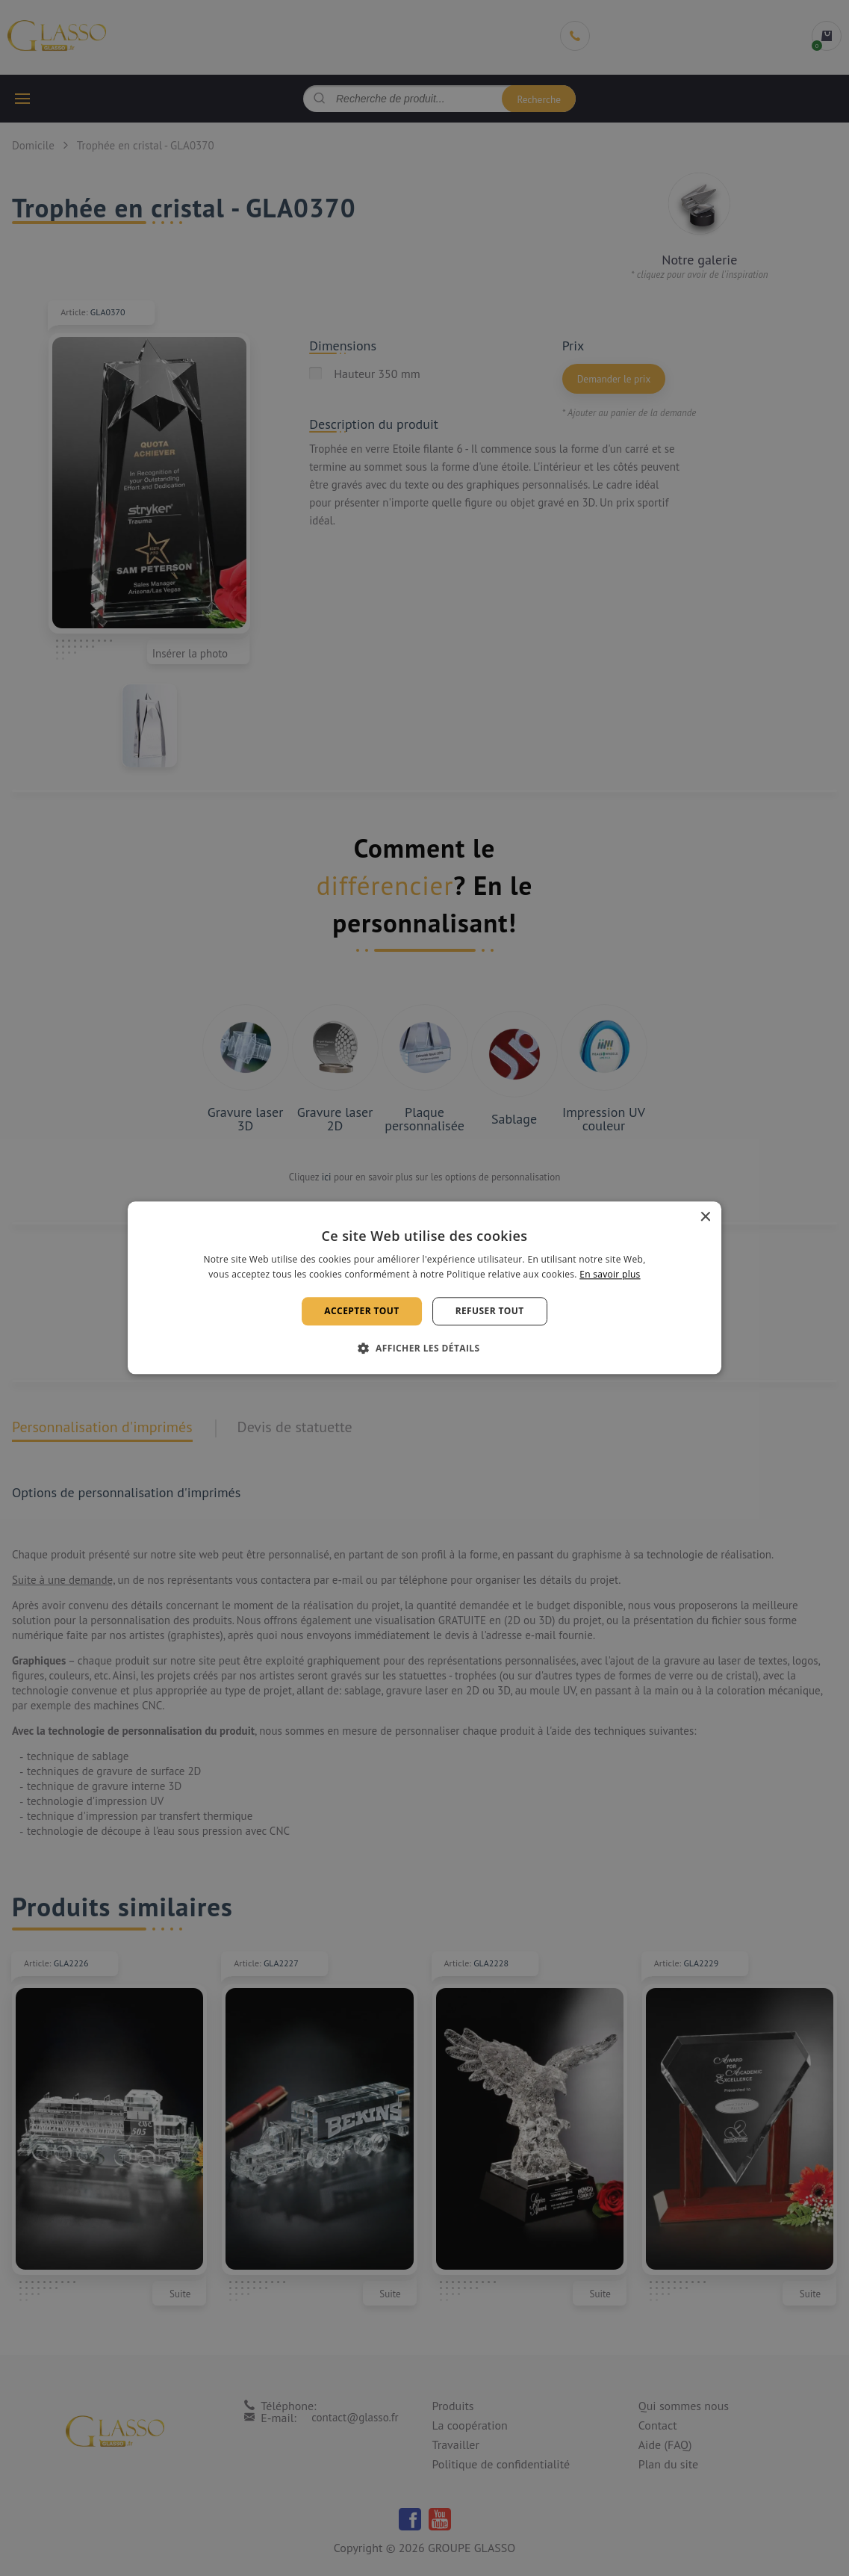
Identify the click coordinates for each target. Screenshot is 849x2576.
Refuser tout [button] (489, 1310)
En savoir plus (609, 1275)
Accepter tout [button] (361, 1310)
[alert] (424, 1288)
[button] (425, 1348)
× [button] (704, 1217)
